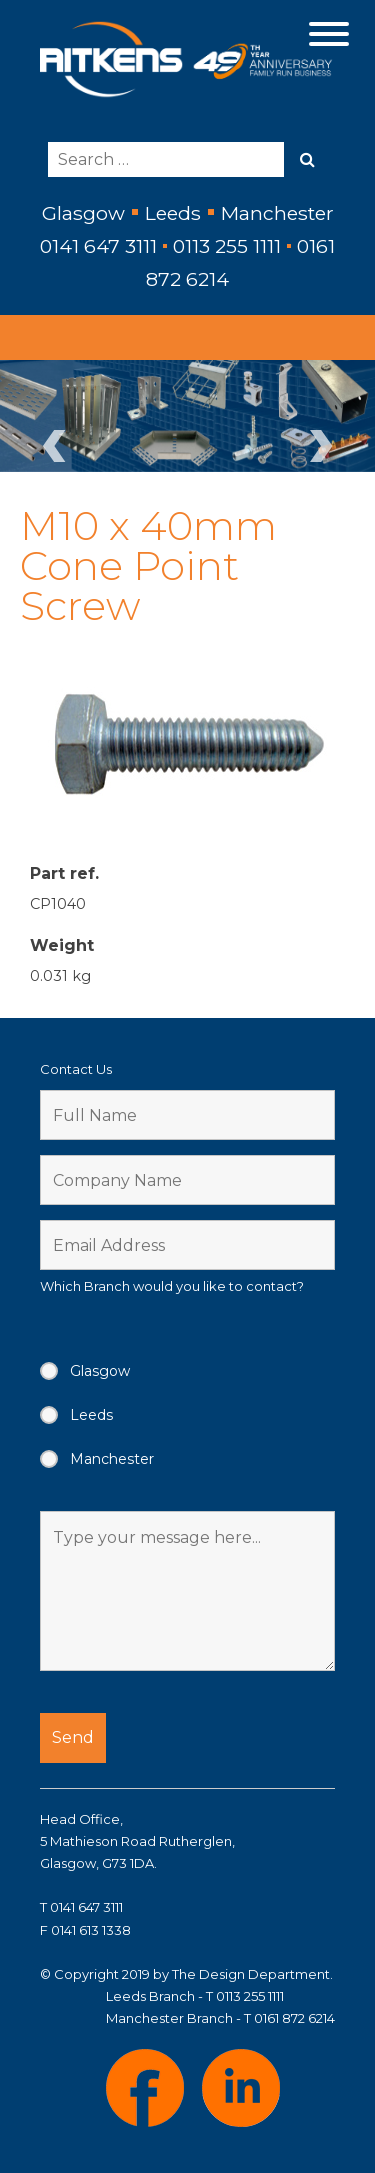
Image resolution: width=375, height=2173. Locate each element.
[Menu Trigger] (328, 32)
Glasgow (100, 1371)
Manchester (112, 1459)
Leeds (91, 1415)
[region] (187, 416)
